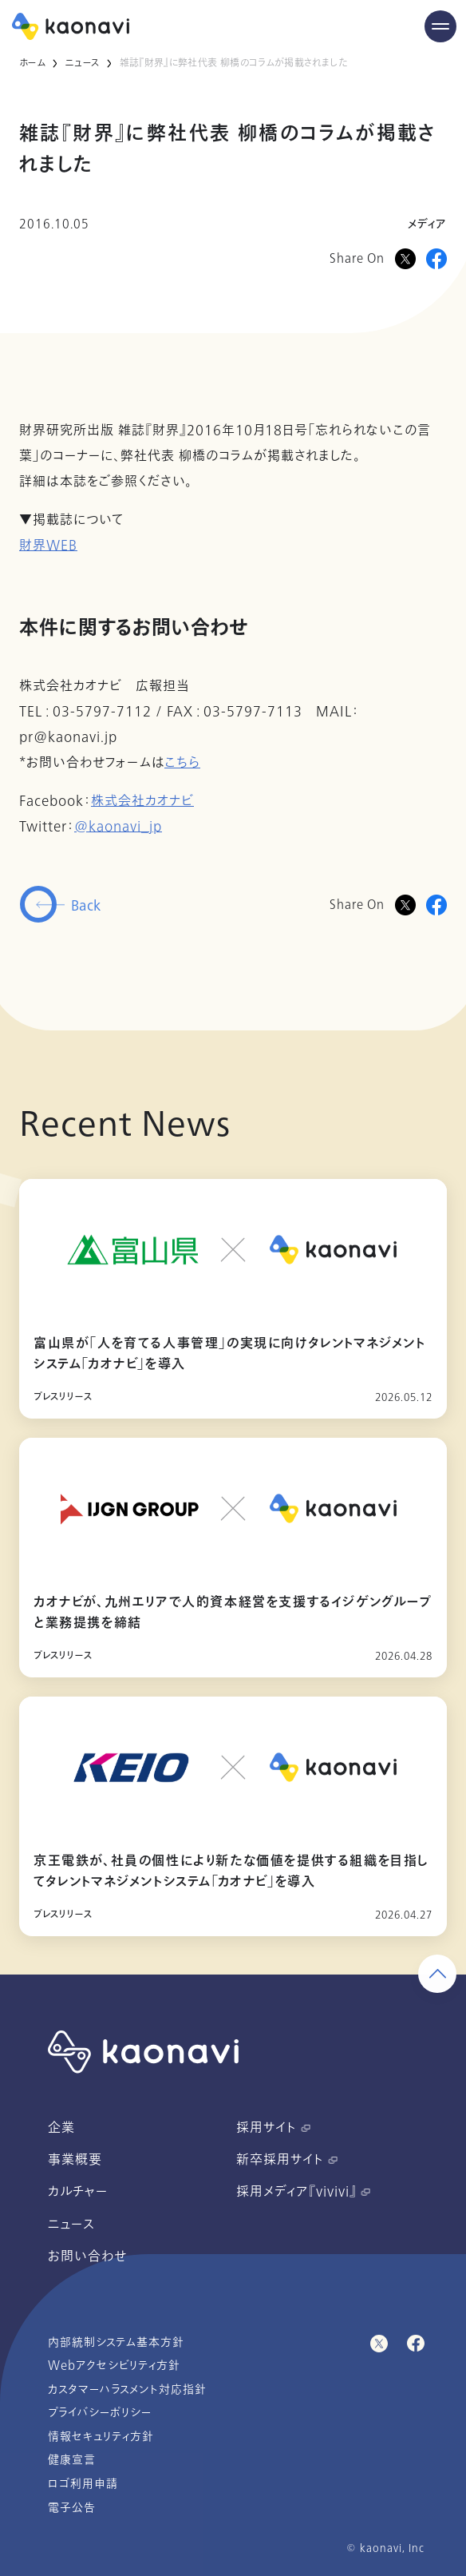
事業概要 (75, 2159)
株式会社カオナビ (142, 801)
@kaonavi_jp (118, 826)
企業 (61, 2127)
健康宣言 (72, 2459)
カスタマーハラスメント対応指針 (127, 2389)
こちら (182, 762)
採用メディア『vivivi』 (303, 2191)
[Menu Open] (440, 26)
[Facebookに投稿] (436, 258)
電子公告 (72, 2507)
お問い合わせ (87, 2256)
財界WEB (48, 545)
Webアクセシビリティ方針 (114, 2365)
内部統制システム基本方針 (116, 2342)
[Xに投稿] (405, 258)
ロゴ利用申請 (83, 2483)
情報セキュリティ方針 (101, 2436)
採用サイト (273, 2127)
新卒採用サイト (287, 2159)
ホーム (32, 63)
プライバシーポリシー (100, 2412)
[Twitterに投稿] (405, 905)
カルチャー (78, 2191)
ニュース (82, 63)
